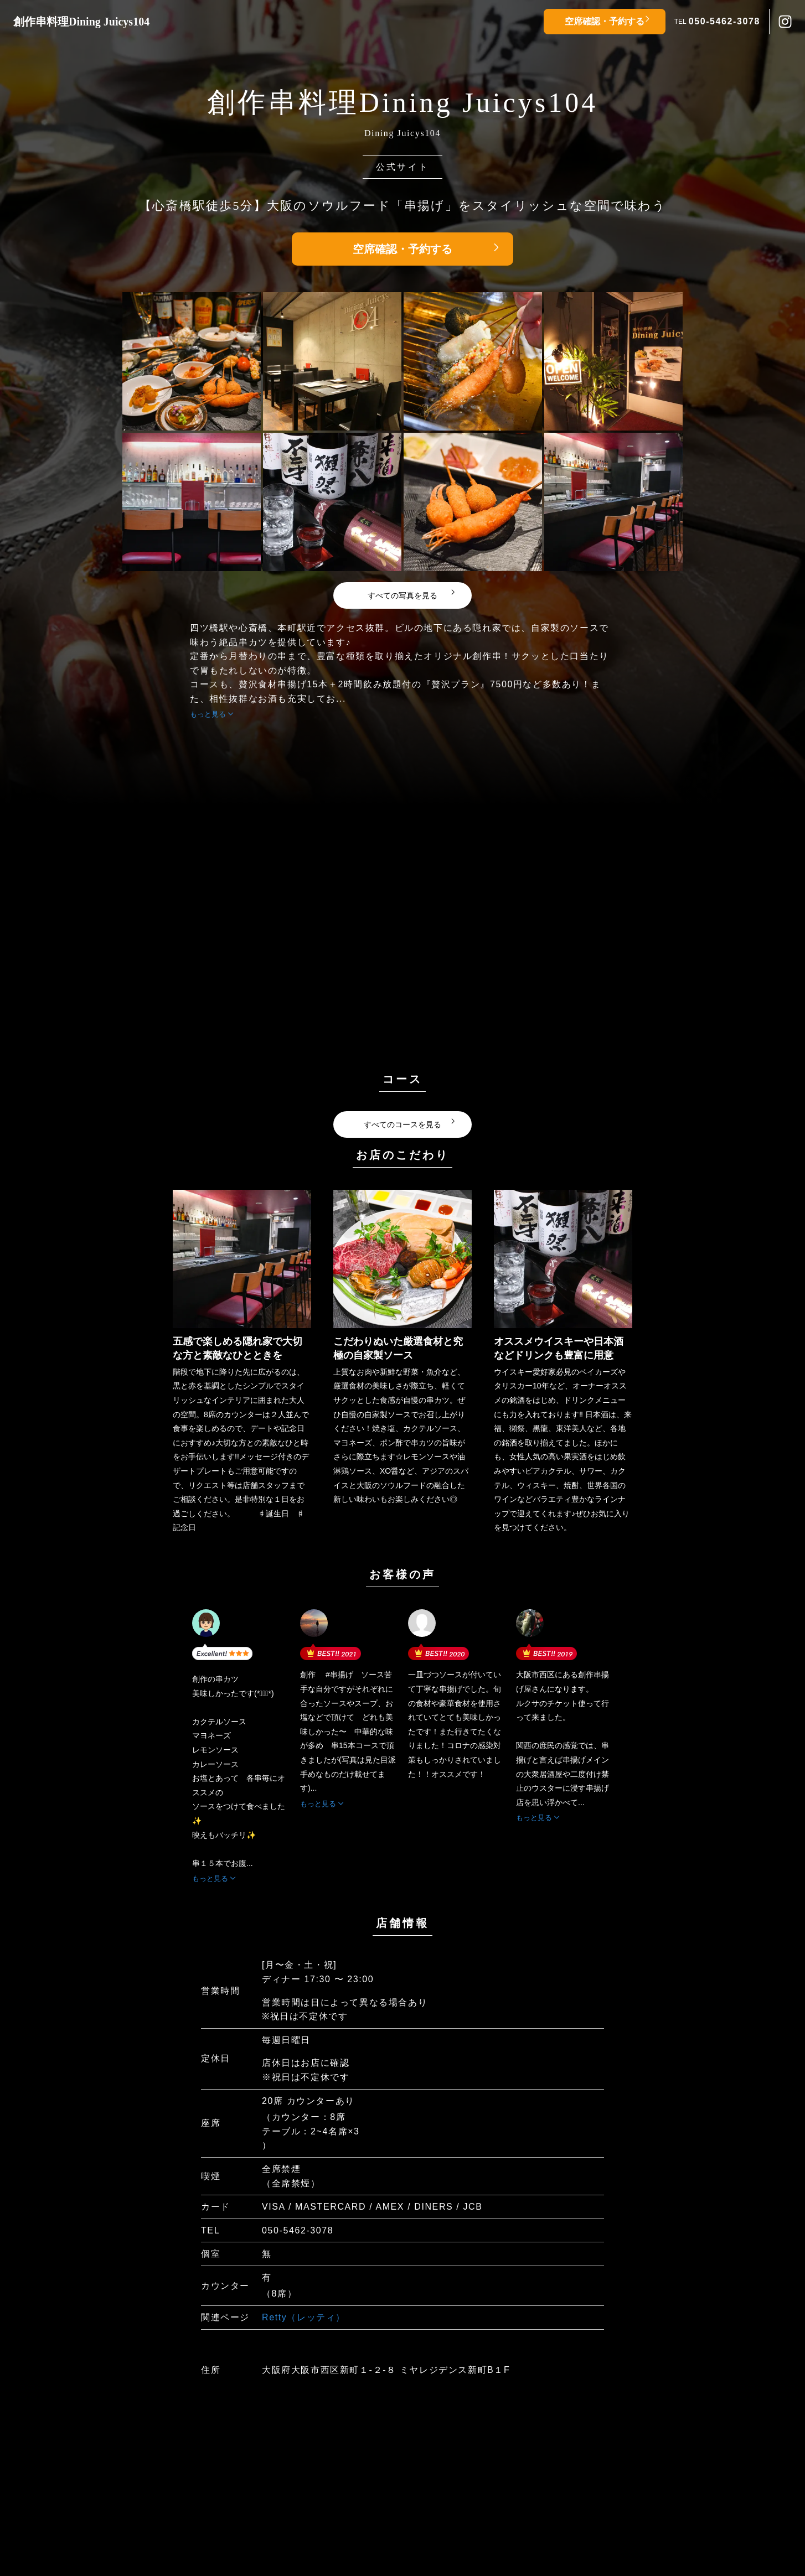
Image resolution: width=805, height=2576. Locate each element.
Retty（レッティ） (303, 2317)
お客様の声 (402, 1574)
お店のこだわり (402, 1155)
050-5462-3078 (724, 21)
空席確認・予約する (604, 21)
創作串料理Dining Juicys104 (81, 21)
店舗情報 (402, 1923)
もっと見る (208, 714)
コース (402, 1079)
